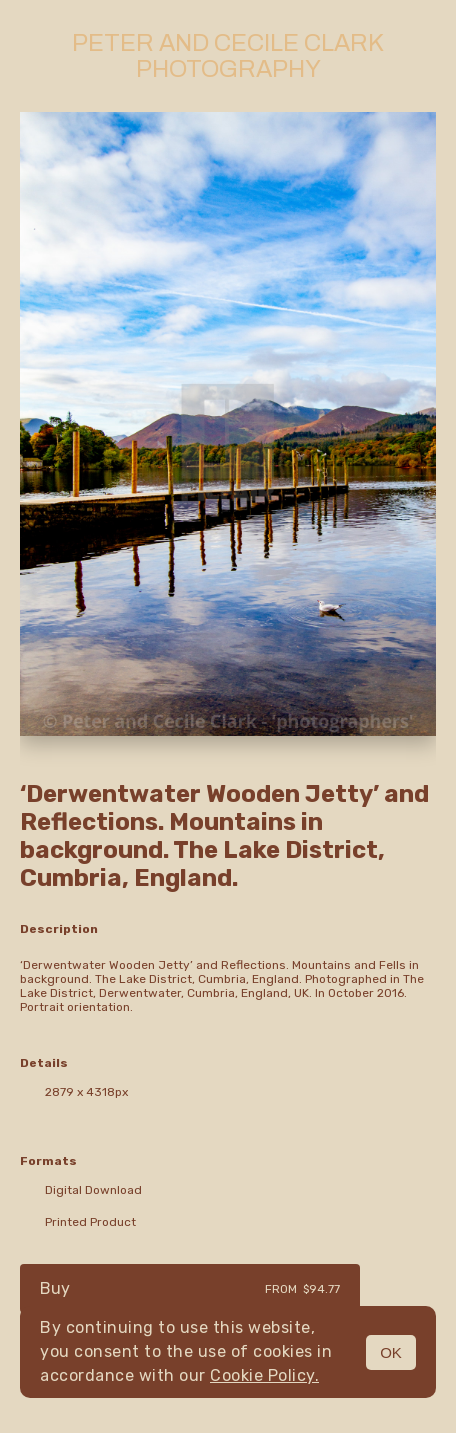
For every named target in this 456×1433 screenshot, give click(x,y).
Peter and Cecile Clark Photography (228, 56)
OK (391, 1352)
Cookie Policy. (264, 1375)
